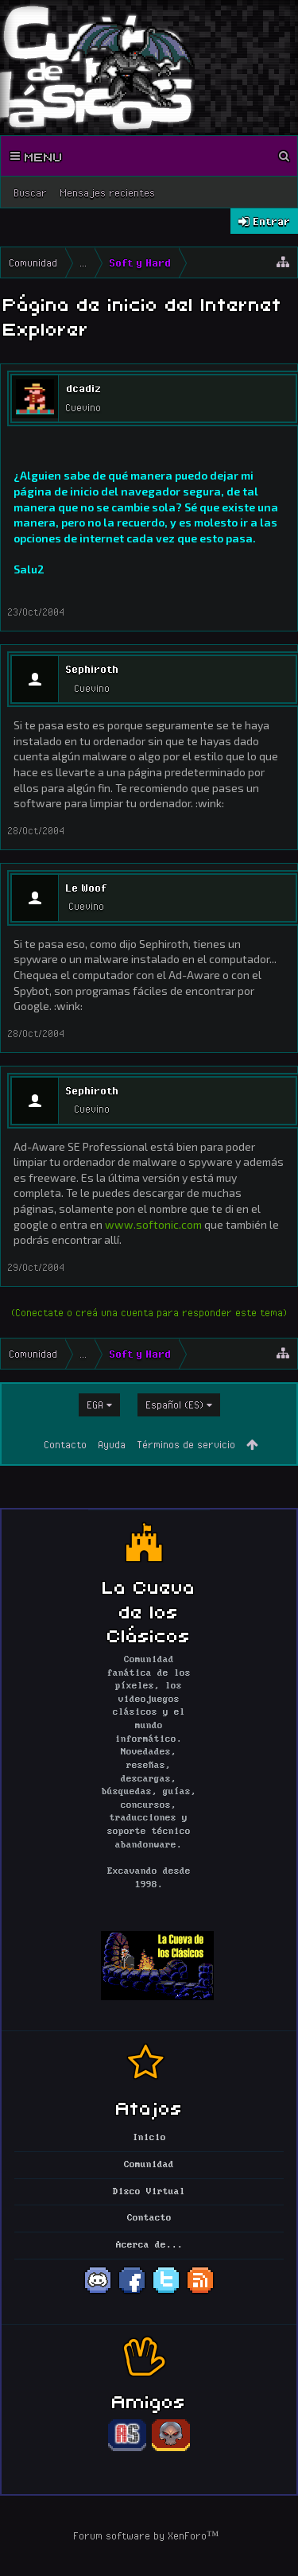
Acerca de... (149, 2245)
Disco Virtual (149, 2191)
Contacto (65, 1444)
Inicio (149, 2137)
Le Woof (85, 887)
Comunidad (149, 2164)
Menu (36, 156)
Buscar (30, 192)
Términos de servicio (186, 1444)
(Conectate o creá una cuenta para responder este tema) (149, 1312)
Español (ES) (174, 1404)
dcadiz (83, 388)
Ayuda (112, 1444)
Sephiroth (91, 668)
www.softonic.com (153, 1224)
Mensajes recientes (107, 192)
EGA (95, 1404)
